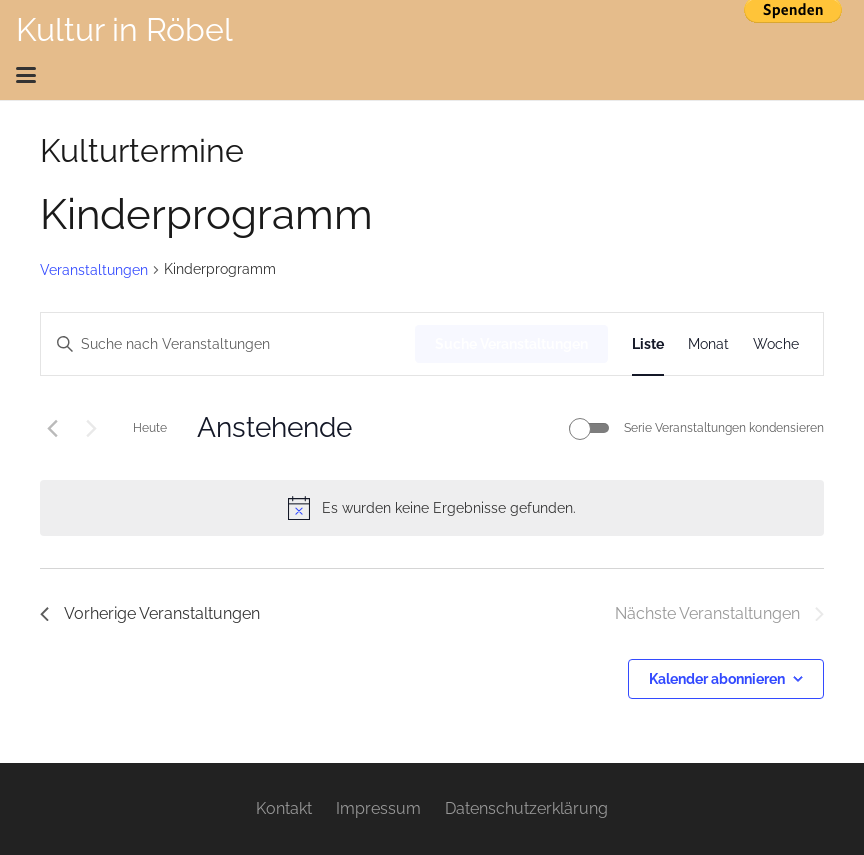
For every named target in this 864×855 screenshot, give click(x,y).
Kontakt (284, 808)
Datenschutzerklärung (526, 808)
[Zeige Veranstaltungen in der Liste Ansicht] (648, 344)
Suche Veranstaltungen (511, 344)
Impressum (378, 808)
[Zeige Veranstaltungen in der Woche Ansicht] (776, 344)
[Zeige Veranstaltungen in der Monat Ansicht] (708, 344)
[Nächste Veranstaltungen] (91, 428)
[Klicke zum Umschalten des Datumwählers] (274, 428)
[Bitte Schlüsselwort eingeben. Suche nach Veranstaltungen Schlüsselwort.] (228, 344)
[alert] (432, 508)
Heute (150, 428)
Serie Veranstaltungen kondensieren (724, 428)
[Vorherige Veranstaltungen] (52, 428)
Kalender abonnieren (717, 679)
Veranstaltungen (94, 270)
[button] (425, 75)
